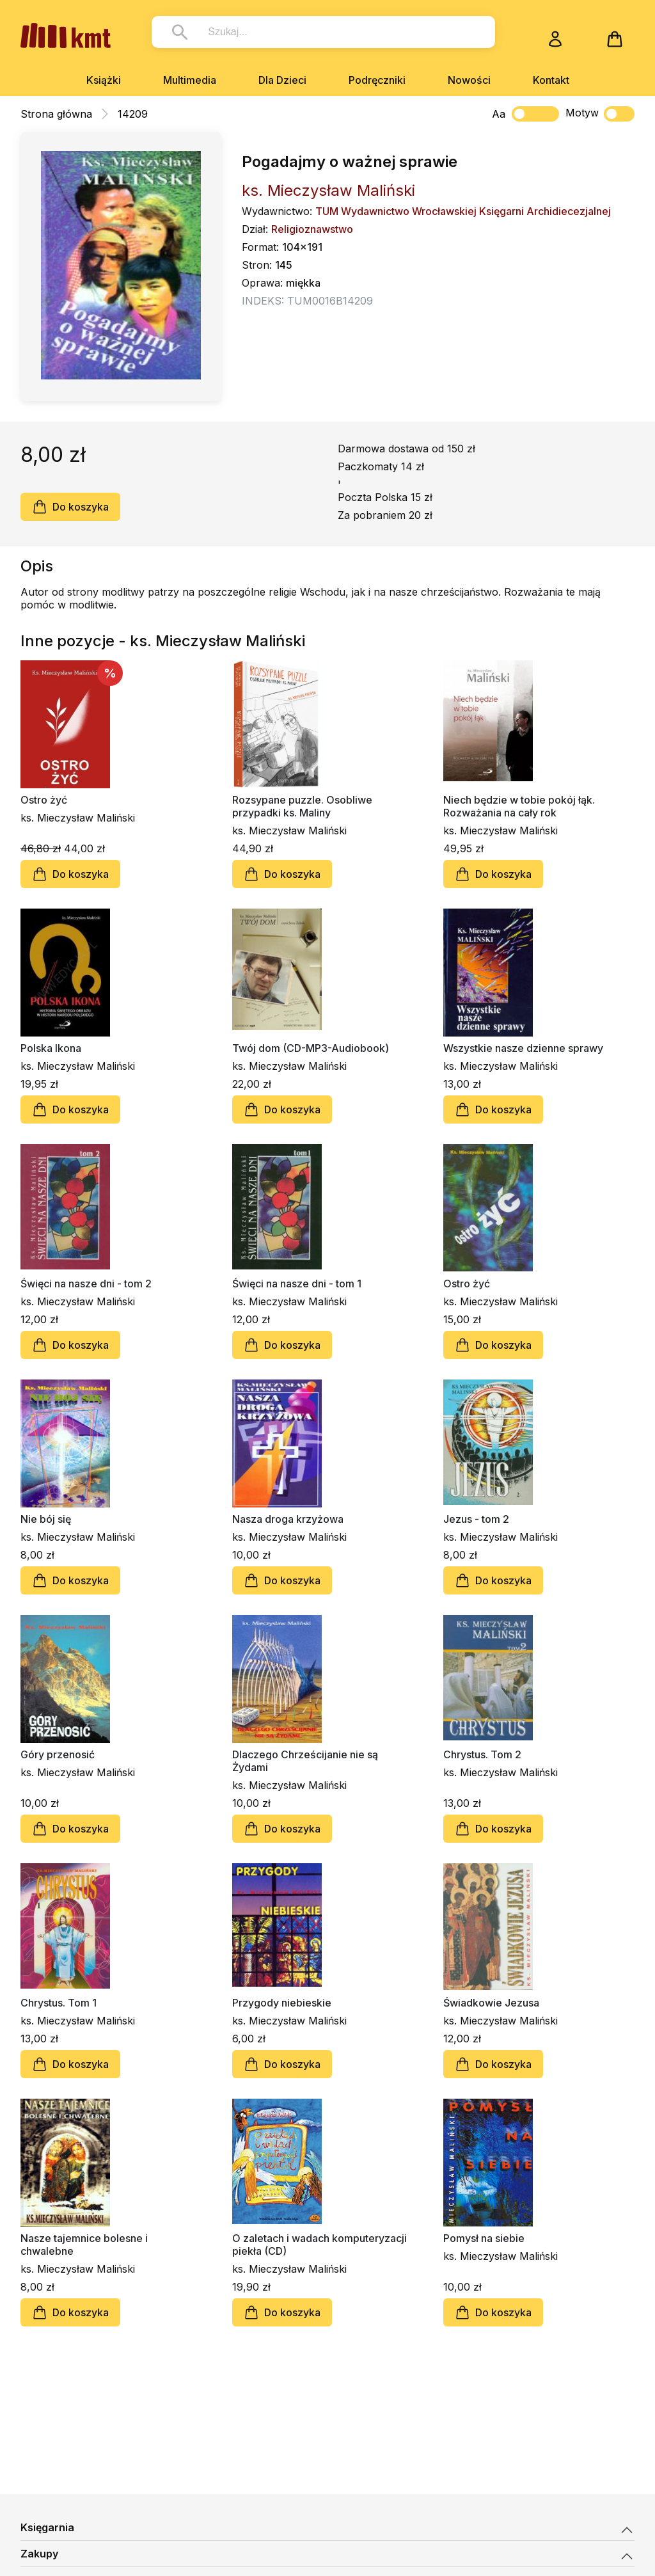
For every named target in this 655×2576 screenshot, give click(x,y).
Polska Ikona (50, 1048)
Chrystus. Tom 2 (482, 1754)
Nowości (469, 80)
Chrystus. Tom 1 (58, 2002)
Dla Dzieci (282, 80)
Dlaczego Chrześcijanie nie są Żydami (305, 1761)
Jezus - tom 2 (476, 1519)
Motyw (600, 114)
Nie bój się (45, 1519)
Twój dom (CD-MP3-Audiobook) (310, 1048)
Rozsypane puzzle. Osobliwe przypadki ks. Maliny (302, 806)
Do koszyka (70, 506)
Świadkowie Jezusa (491, 2002)
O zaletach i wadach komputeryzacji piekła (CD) (319, 2244)
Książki (103, 80)
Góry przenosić (57, 1754)
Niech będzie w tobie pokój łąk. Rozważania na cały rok (519, 806)
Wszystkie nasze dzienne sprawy (523, 1048)
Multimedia (189, 80)
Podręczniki (377, 80)
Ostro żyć (43, 799)
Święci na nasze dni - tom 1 (296, 1283)
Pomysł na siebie (484, 2238)
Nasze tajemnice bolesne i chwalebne (84, 2244)
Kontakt (551, 80)
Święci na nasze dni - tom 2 (86, 1283)
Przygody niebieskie (281, 2002)
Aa (498, 113)
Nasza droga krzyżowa (287, 1519)
